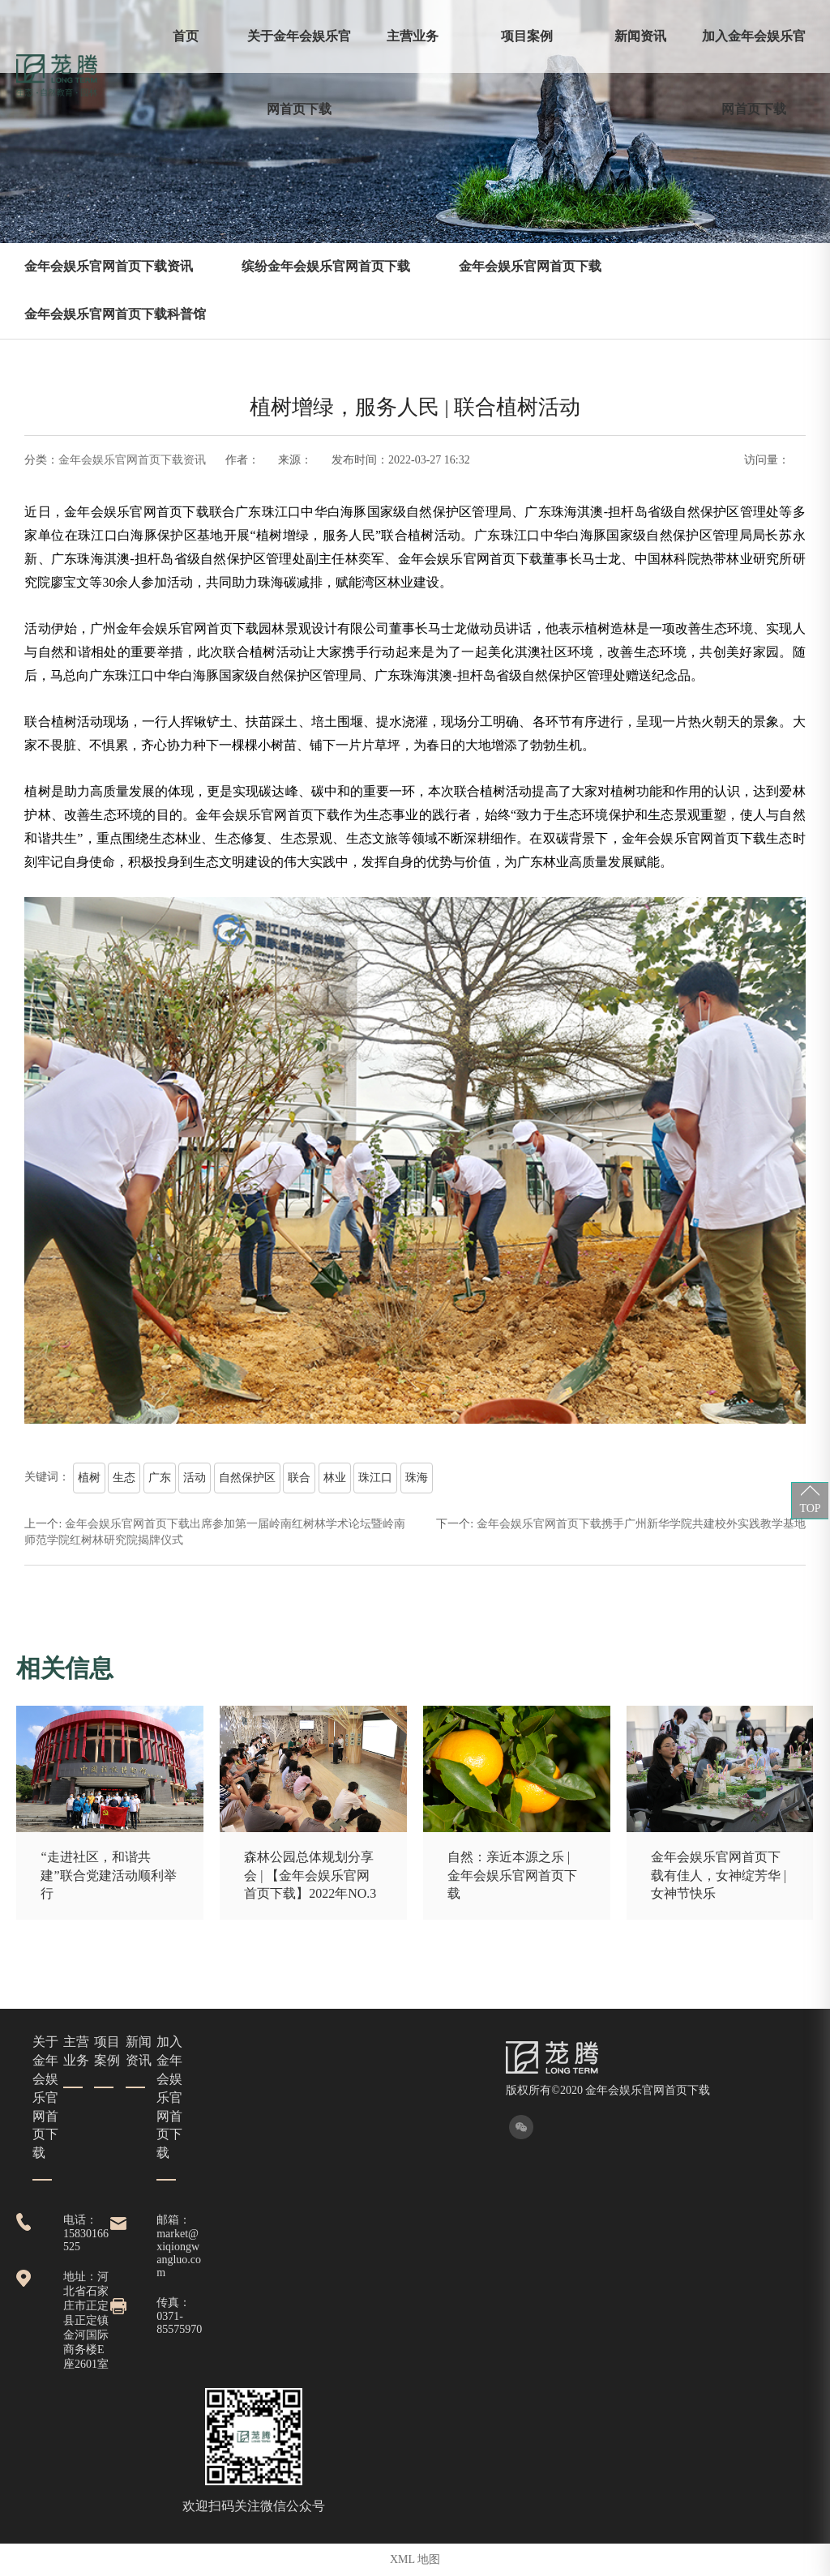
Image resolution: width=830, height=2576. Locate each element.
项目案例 (527, 36)
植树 (89, 1478)
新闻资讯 (640, 36)
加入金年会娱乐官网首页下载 (754, 72)
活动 (194, 1478)
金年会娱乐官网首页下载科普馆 (115, 314)
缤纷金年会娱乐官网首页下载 (326, 266)
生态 (124, 1478)
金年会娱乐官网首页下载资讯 (108, 266)
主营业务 (413, 36)
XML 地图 (415, 2559)
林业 (334, 1478)
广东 (159, 1478)
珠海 (416, 1478)
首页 (186, 36)
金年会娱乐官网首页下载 (530, 266)
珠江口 (375, 1478)
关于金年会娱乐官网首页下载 (299, 72)
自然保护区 (247, 1478)
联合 (299, 1478)
